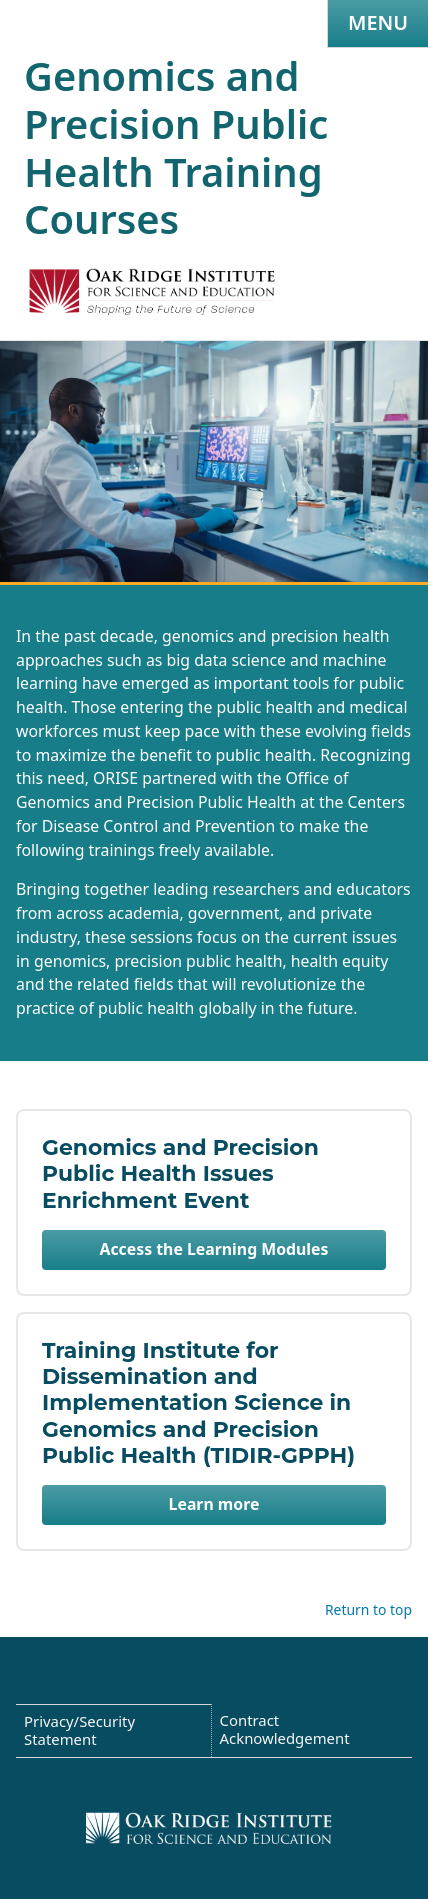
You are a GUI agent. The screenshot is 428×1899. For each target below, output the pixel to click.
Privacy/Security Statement (79, 1730)
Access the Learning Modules (214, 1249)
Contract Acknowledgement (285, 1729)
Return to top (368, 1610)
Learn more (214, 1504)
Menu (378, 22)
